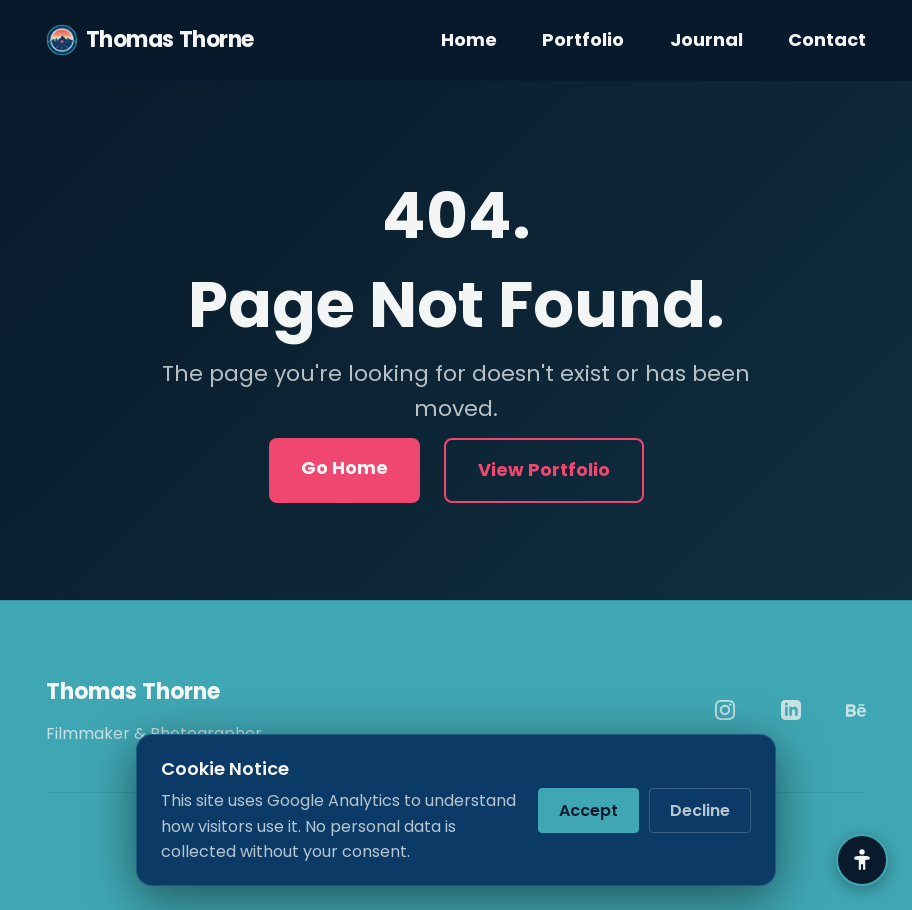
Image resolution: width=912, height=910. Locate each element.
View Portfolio (544, 469)
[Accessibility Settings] (862, 860)
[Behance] (856, 710)
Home (469, 39)
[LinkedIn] (791, 710)
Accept (588, 810)
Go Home (344, 467)
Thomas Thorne (150, 40)
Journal (706, 39)
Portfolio (583, 39)
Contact (827, 39)
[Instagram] (725, 710)
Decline (700, 810)
